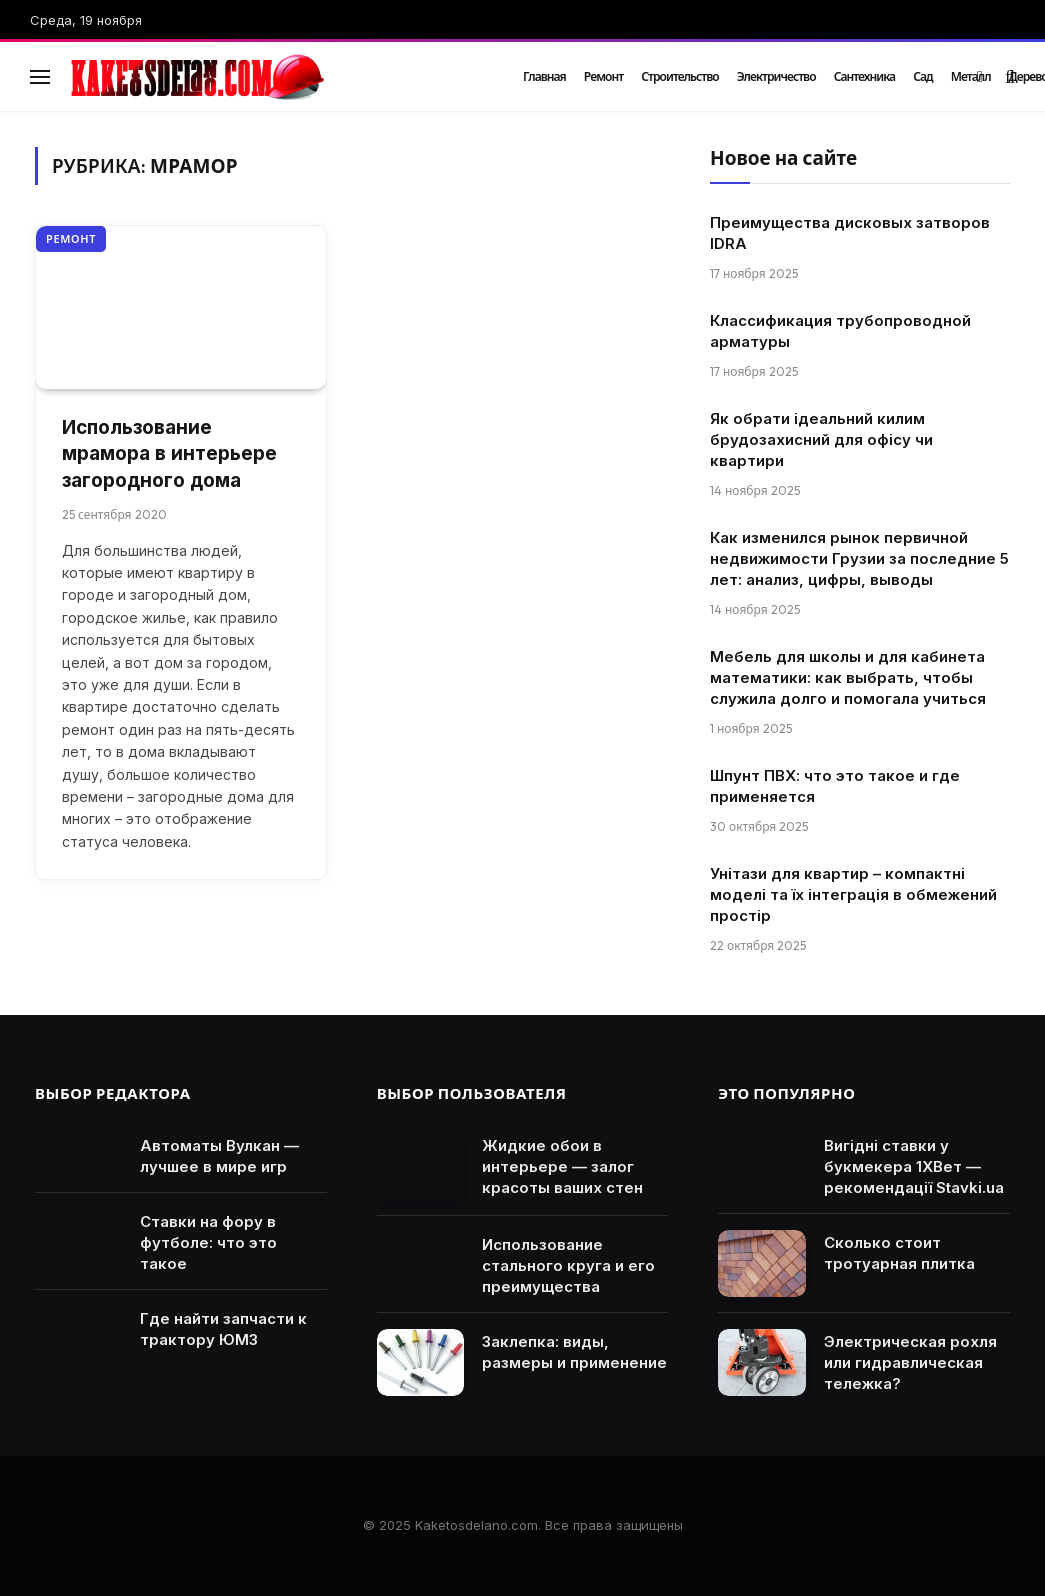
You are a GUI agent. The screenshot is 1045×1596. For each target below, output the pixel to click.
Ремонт (603, 76)
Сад (922, 76)
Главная (544, 76)
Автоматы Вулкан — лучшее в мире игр (219, 1156)
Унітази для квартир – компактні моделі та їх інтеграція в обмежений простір (853, 894)
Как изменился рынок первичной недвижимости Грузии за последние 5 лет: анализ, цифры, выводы (859, 558)
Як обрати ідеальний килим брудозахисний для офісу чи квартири (821, 439)
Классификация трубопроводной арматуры (840, 331)
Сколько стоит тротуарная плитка (899, 1253)
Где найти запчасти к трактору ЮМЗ (223, 1329)
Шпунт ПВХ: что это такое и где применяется (835, 786)
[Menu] (40, 76)
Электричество (776, 76)
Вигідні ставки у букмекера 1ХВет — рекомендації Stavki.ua (914, 1166)
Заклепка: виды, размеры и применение (574, 1352)
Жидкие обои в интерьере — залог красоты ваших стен (562, 1166)
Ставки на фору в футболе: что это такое (208, 1242)
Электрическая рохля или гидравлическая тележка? (910, 1362)
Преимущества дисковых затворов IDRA (850, 233)
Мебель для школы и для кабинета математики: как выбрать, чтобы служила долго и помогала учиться (848, 677)
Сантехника (865, 76)
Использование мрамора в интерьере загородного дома (169, 454)
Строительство (680, 76)
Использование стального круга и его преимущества (568, 1265)
